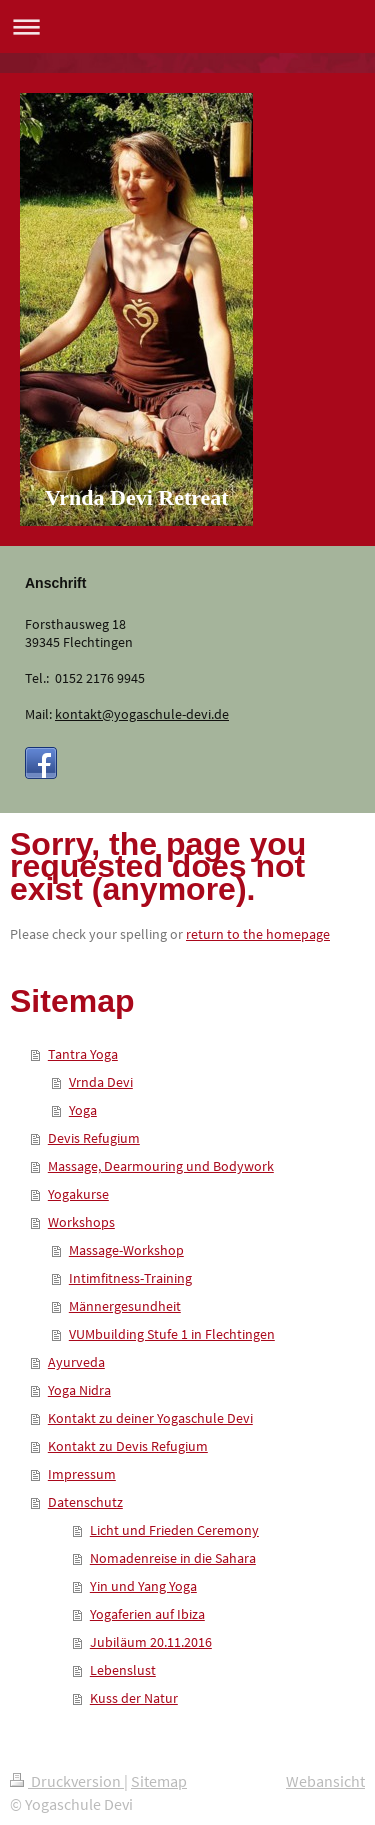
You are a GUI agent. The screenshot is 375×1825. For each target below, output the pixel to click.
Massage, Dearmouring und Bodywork (161, 1166)
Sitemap (159, 1781)
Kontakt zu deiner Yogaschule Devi (150, 1418)
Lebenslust (123, 1670)
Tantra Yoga (83, 1054)
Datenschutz (85, 1502)
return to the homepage (258, 934)
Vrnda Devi (101, 1082)
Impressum (82, 1474)
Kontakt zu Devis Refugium (128, 1446)
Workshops (81, 1222)
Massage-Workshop (126, 1250)
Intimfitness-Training (130, 1278)
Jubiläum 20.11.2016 (151, 1642)
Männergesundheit (125, 1306)
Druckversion (67, 1781)
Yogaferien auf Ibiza (147, 1614)
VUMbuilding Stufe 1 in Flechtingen (172, 1334)
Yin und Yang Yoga (143, 1586)
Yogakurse (78, 1194)
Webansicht (325, 1781)
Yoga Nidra (79, 1390)
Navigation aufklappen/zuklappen (187, 26)
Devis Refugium (94, 1138)
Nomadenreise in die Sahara (173, 1558)
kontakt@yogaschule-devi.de (142, 714)
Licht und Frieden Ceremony (174, 1530)
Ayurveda (76, 1362)
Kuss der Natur (134, 1698)
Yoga (83, 1110)
